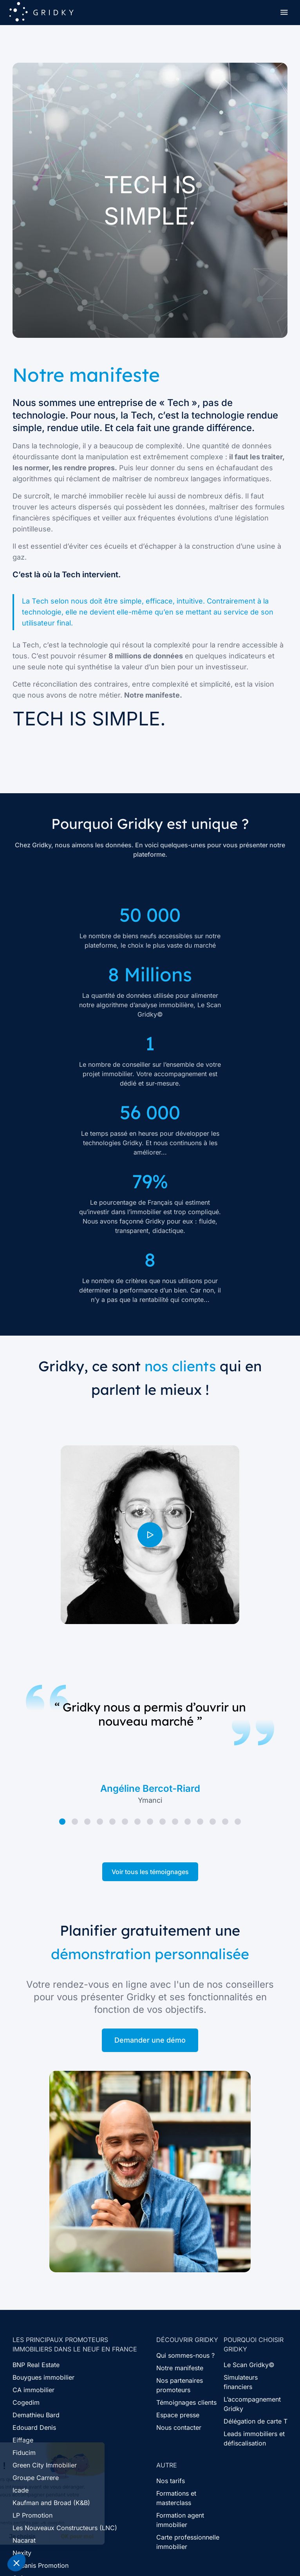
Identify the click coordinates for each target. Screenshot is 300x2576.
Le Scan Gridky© (249, 2365)
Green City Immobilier (45, 2465)
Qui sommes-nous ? (185, 2355)
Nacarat (24, 2540)
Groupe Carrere (36, 2478)
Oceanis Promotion (41, 2565)
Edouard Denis (34, 2427)
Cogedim (26, 2402)
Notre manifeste (179, 2368)
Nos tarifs (170, 2481)
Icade (21, 2490)
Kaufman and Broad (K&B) (51, 2503)
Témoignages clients (186, 2402)
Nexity (22, 2553)
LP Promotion (32, 2515)
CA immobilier (33, 2390)
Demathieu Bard (36, 2415)
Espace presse (177, 2415)
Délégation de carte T (255, 2421)
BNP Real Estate (36, 2365)
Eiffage (23, 2440)
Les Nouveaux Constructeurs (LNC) (65, 2528)
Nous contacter (178, 2427)
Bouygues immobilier (43, 2377)
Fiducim (24, 2452)
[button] (16, 2562)
